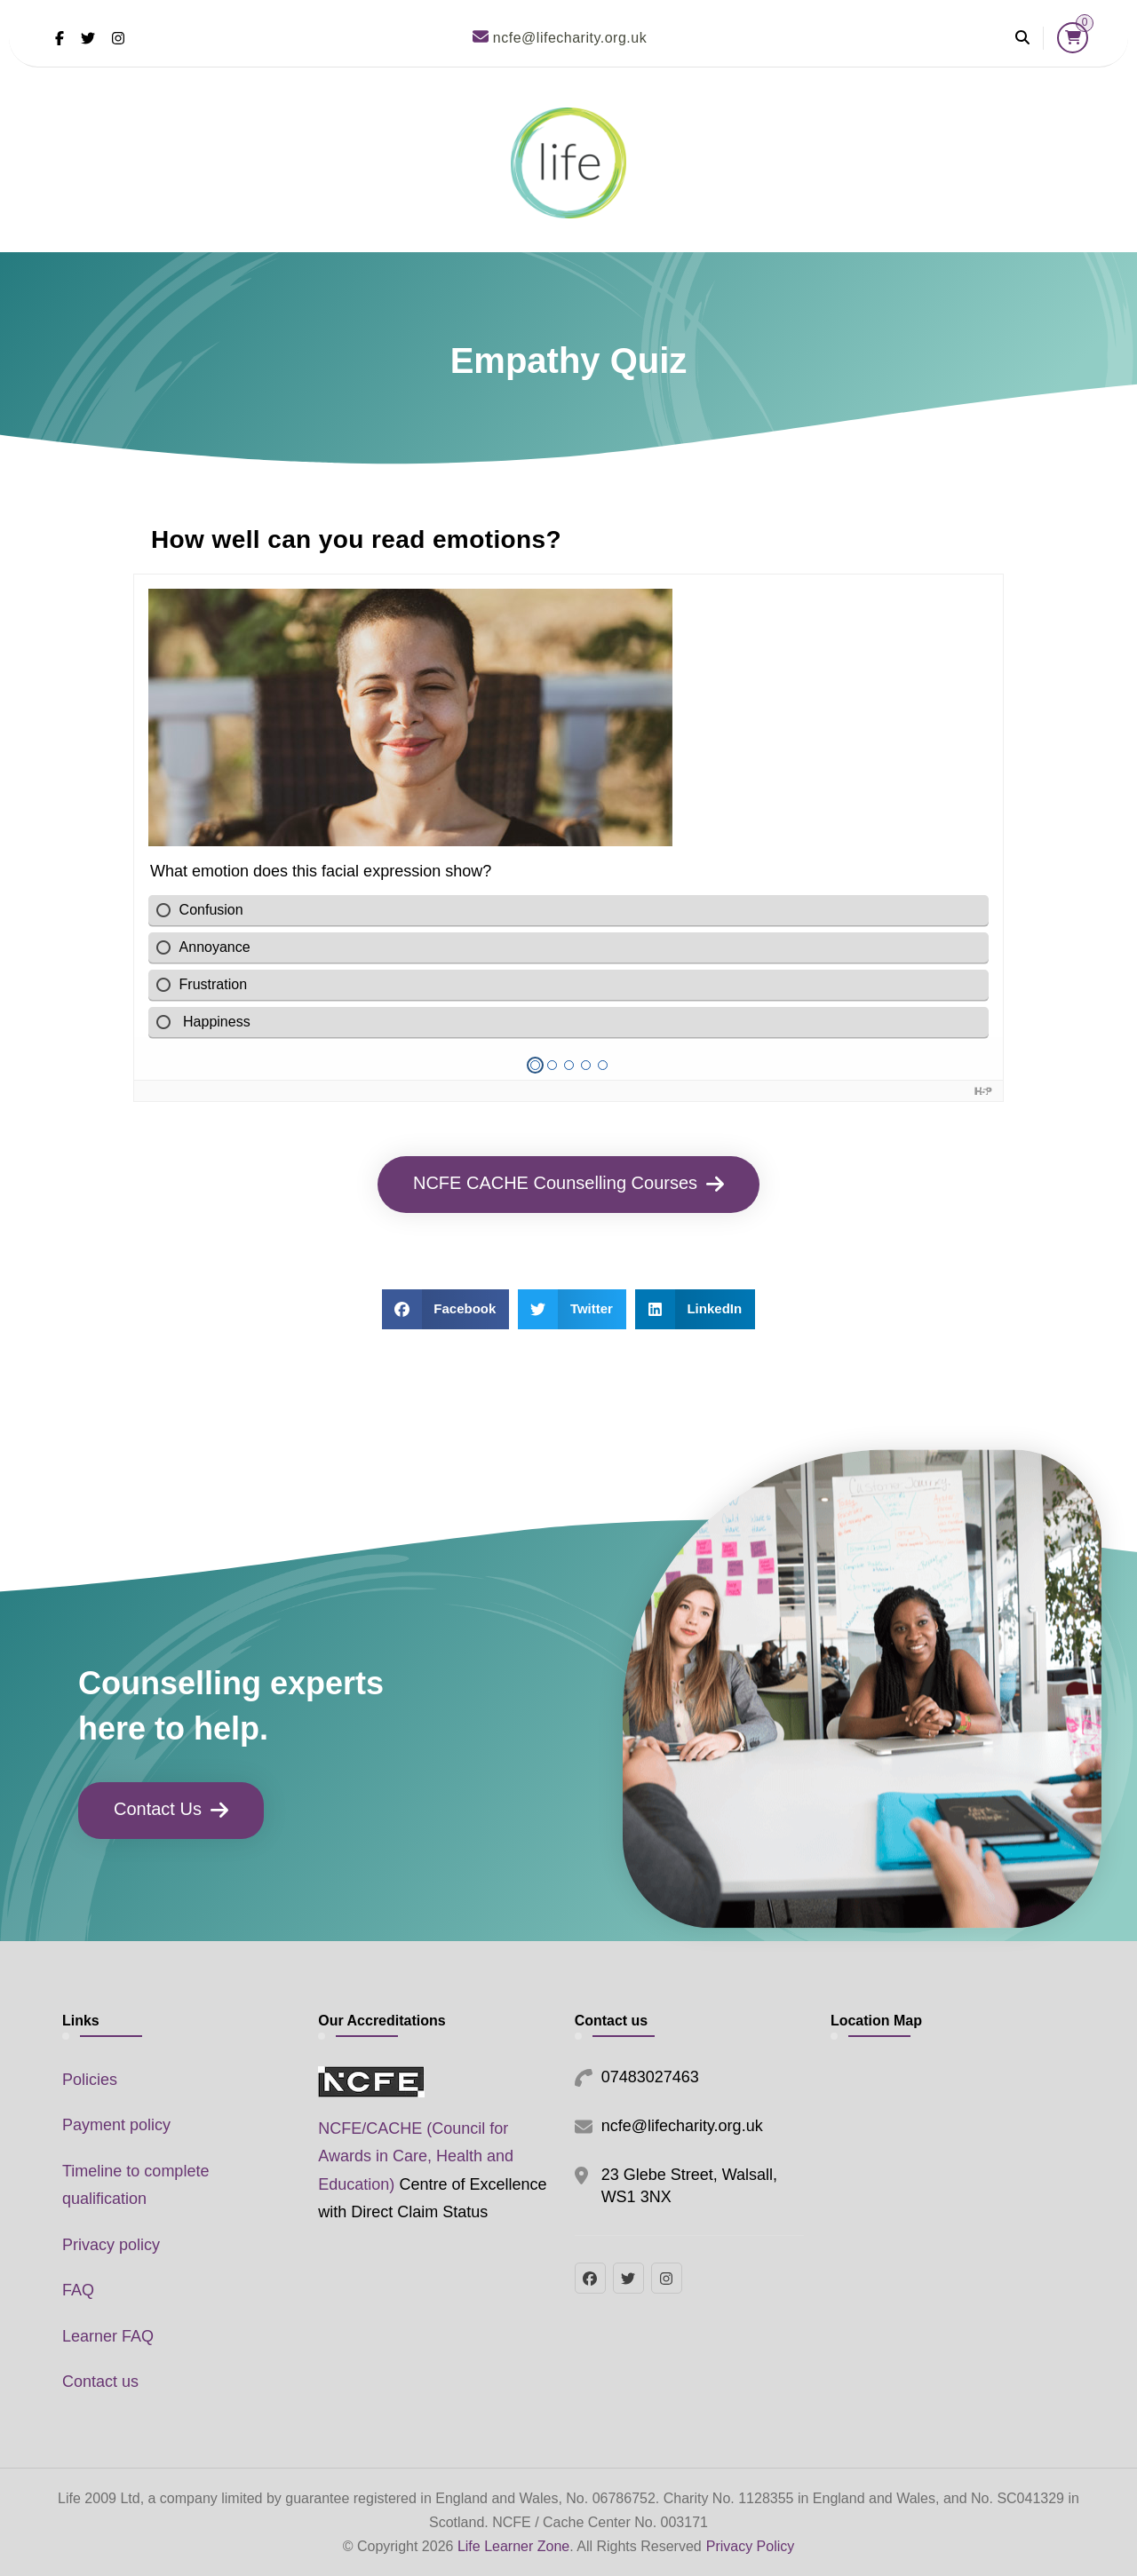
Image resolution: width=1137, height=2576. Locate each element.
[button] (446, 1309)
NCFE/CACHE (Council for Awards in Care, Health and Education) (415, 2156)
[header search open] (1022, 38)
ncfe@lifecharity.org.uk (682, 2126)
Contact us (100, 2381)
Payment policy (116, 2125)
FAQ (78, 2290)
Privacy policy (111, 2245)
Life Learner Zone (513, 2546)
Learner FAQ (108, 2336)
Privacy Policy (750, 2546)
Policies (89, 2080)
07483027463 (650, 2077)
